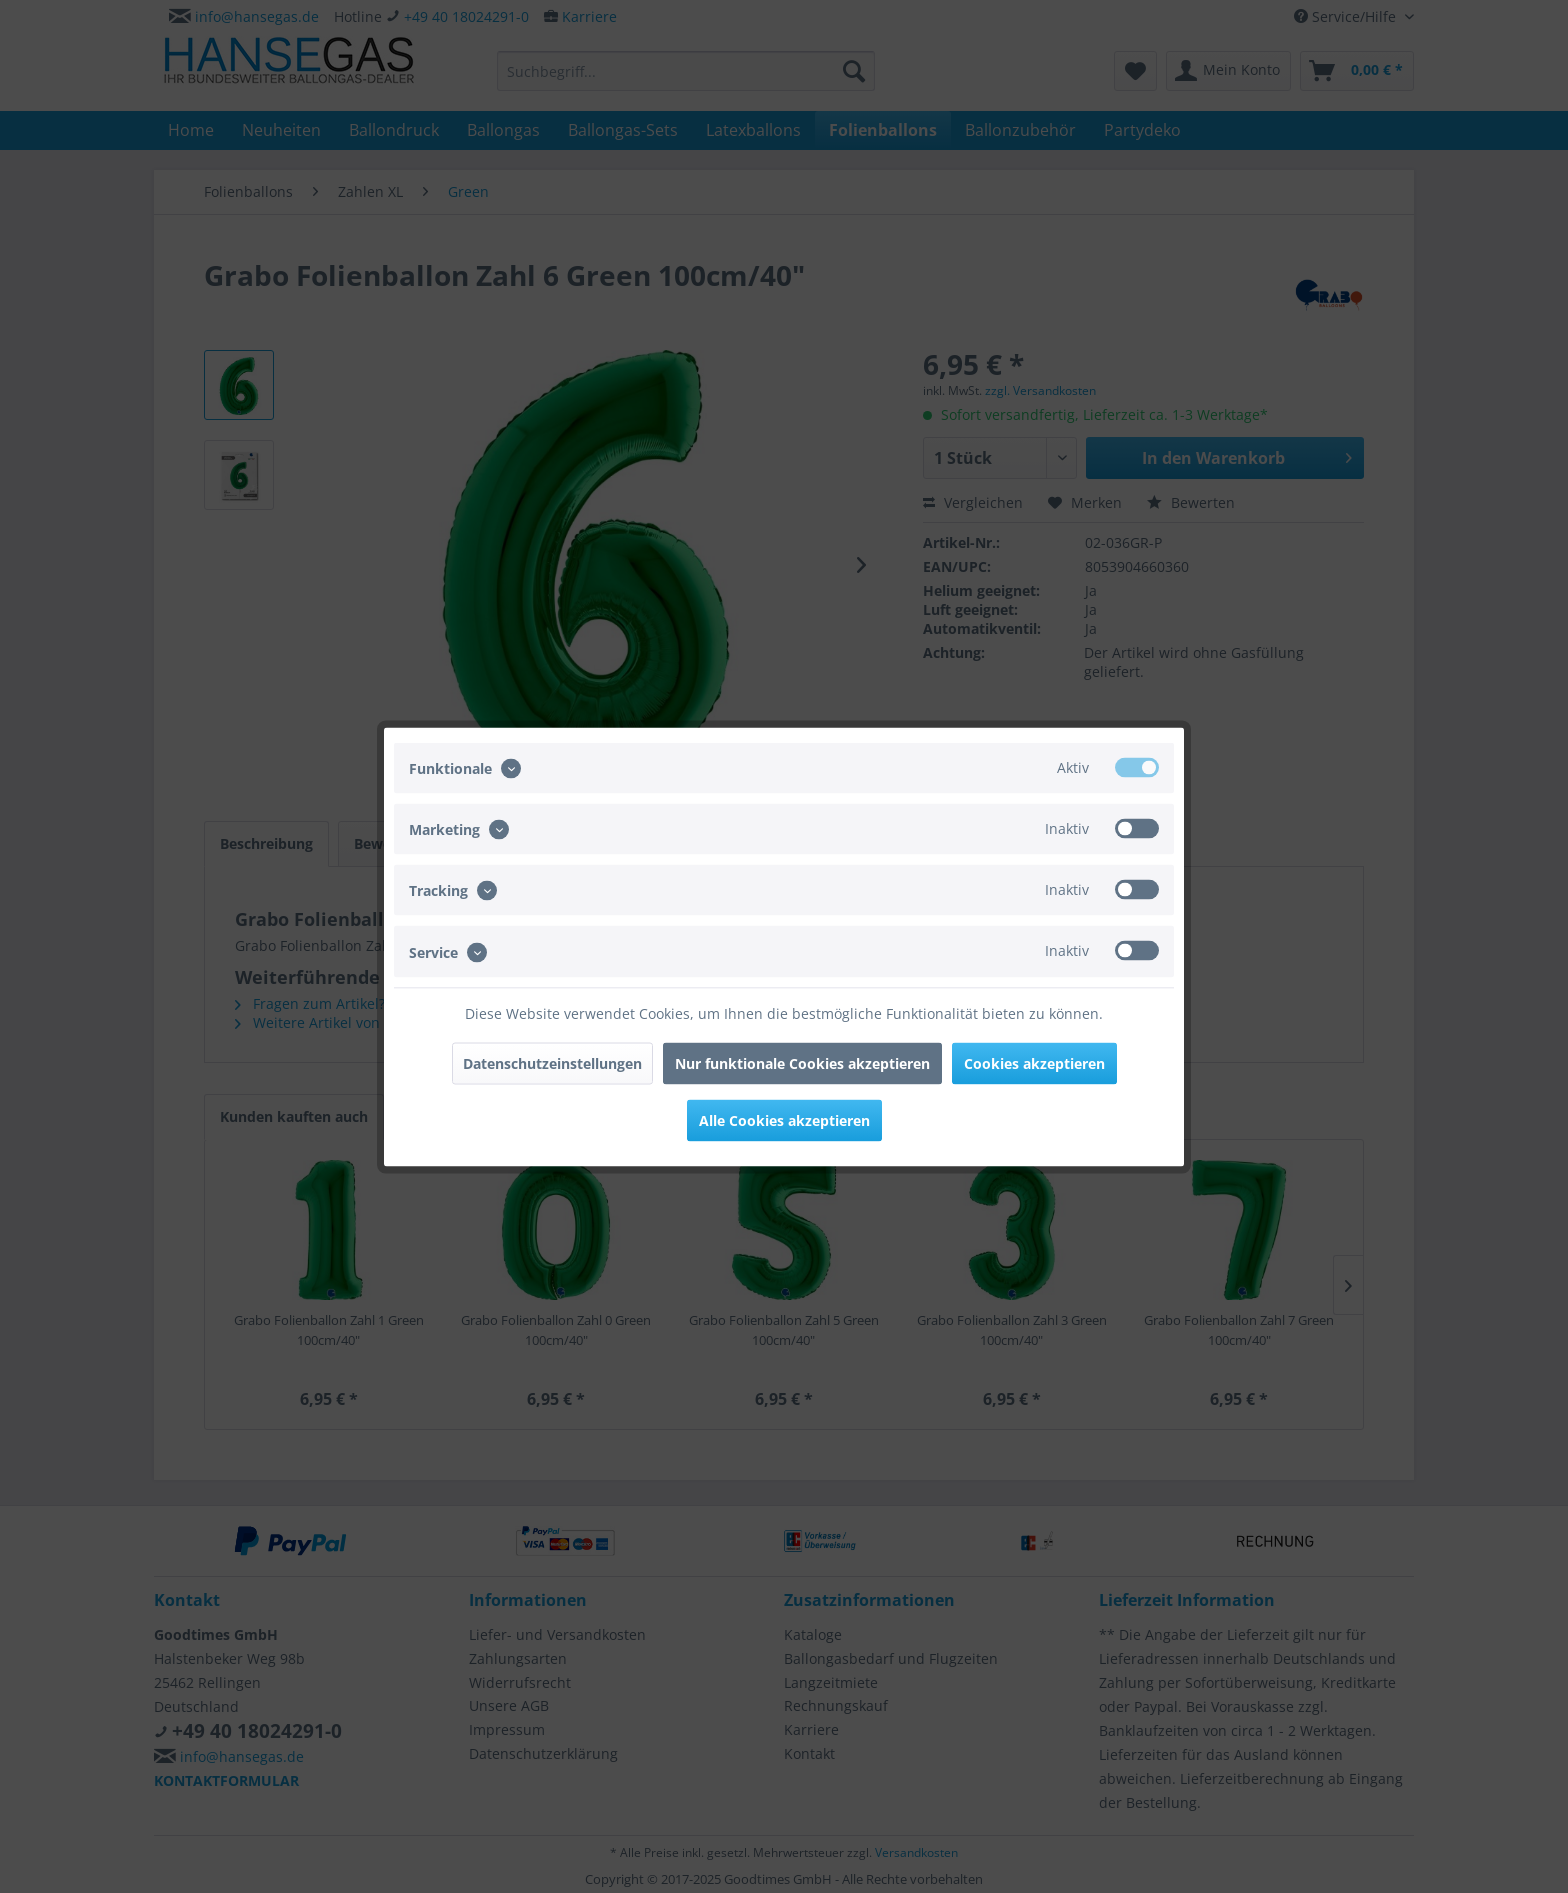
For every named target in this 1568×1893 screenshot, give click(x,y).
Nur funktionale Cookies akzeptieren (802, 1062)
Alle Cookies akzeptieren (784, 1119)
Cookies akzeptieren (1034, 1062)
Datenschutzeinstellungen (552, 1062)
